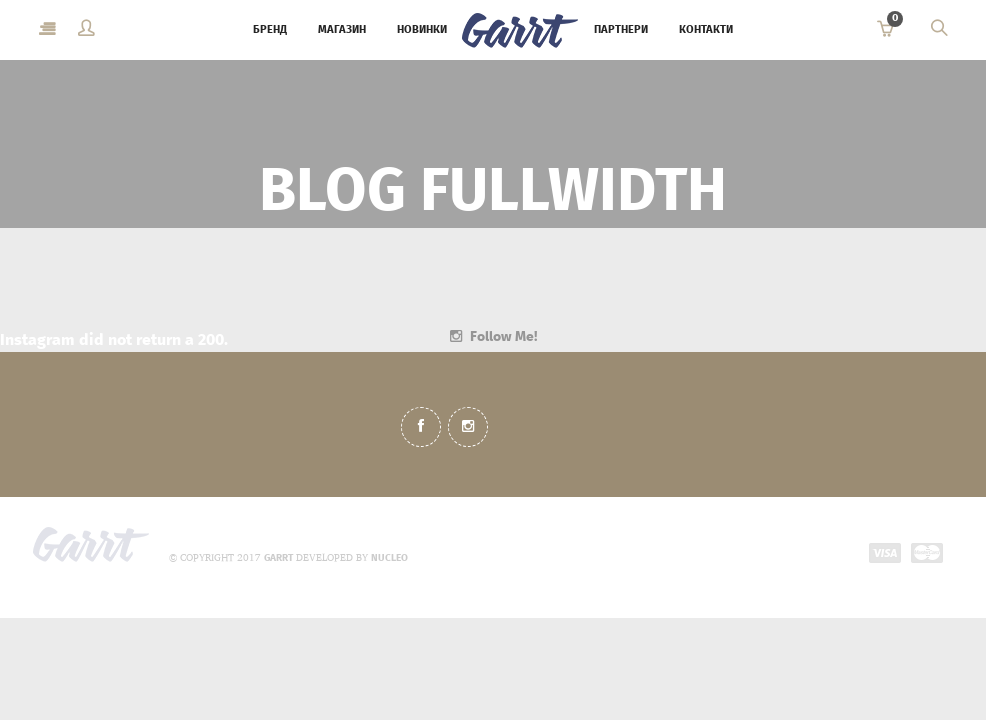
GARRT (278, 558)
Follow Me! (503, 336)
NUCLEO (389, 558)
